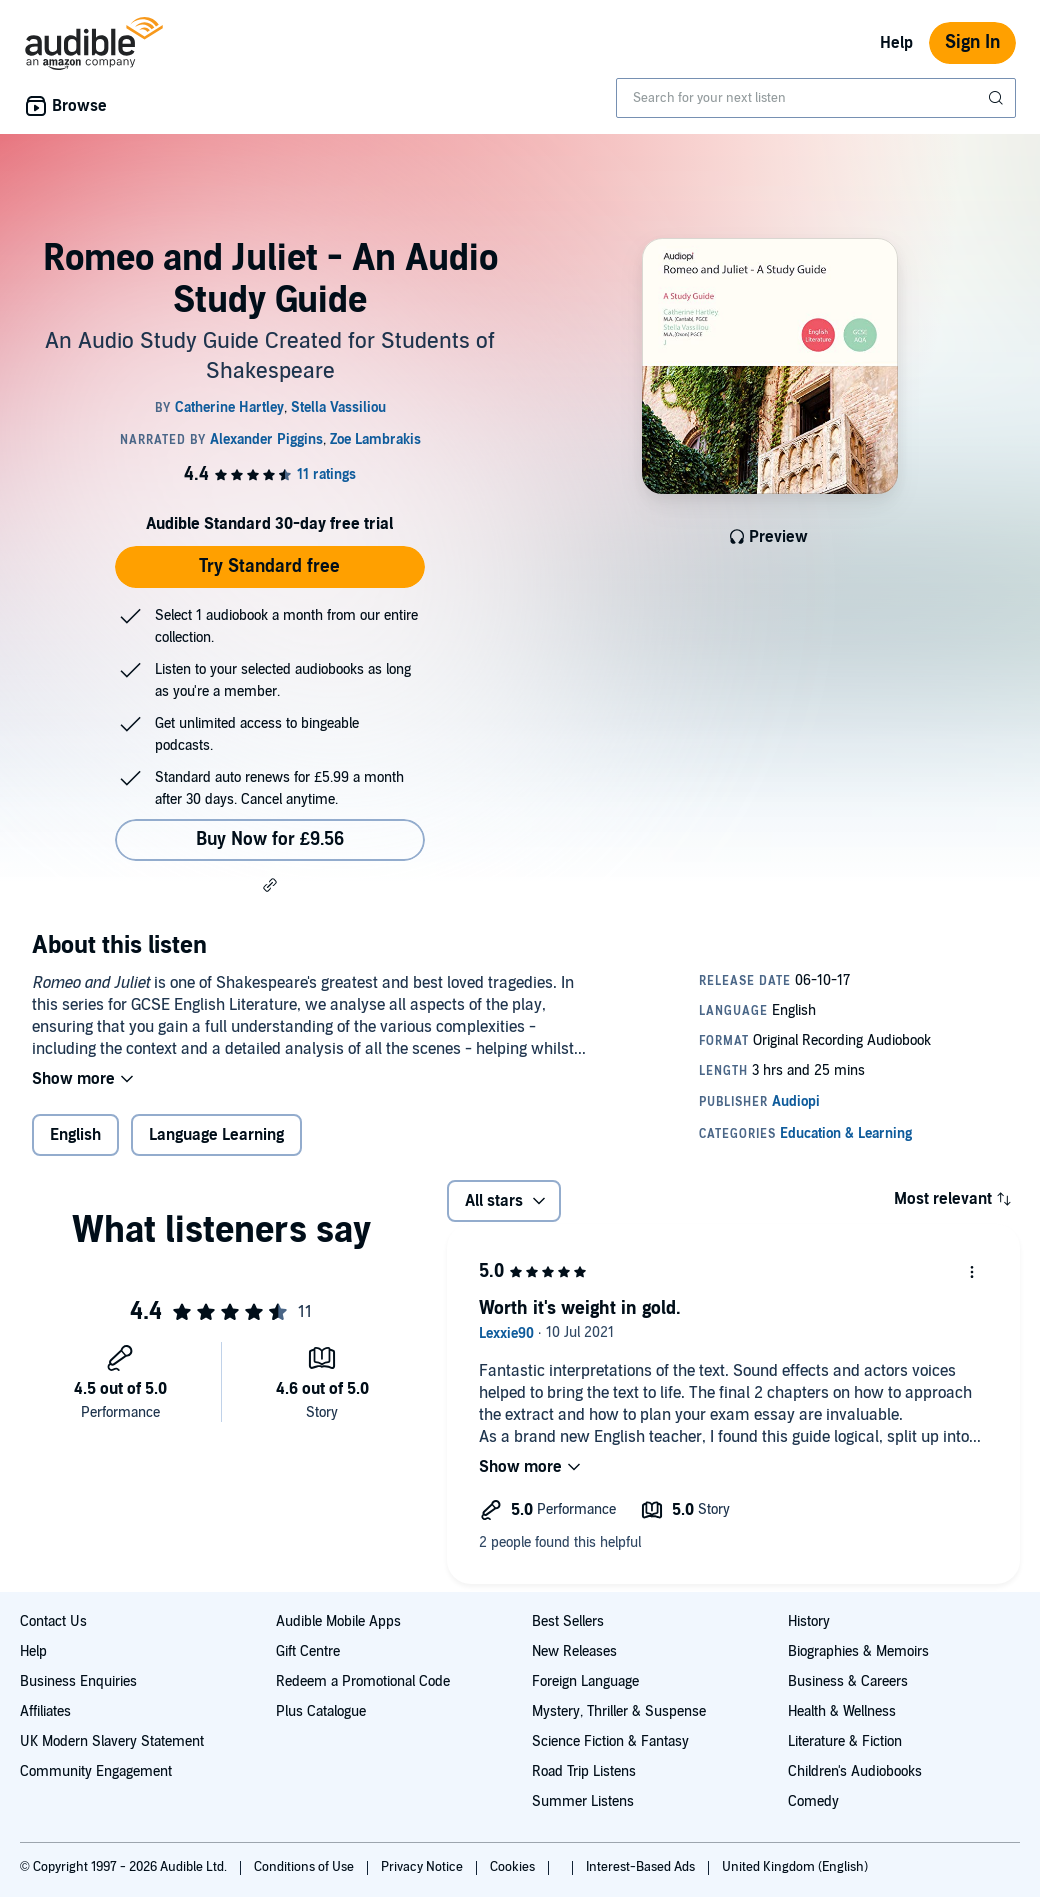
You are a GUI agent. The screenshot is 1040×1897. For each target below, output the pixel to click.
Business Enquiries (78, 1681)
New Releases (574, 1651)
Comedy (813, 1801)
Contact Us (53, 1621)
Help (896, 43)
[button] (270, 885)
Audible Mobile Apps (338, 1621)
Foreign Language (585, 1681)
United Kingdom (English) (795, 1867)
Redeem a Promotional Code (363, 1681)
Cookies (514, 1867)
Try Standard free (269, 566)
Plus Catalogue (321, 1711)
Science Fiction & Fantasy (610, 1741)
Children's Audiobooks (855, 1771)
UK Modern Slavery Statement (112, 1741)
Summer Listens (583, 1801)
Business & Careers (848, 1681)
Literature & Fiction (845, 1741)
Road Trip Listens (584, 1771)
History (809, 1621)
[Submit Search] (998, 98)
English (75, 1135)
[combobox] (816, 98)
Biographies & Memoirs (858, 1651)
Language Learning (216, 1135)
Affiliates (45, 1711)
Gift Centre (308, 1651)
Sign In (972, 42)
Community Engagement (96, 1771)
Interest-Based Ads (642, 1867)
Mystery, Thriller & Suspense (619, 1711)
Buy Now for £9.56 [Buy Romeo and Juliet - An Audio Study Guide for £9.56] (270, 839)
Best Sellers (568, 1621)
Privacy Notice (423, 1867)
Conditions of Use (305, 1867)
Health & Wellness (842, 1711)
